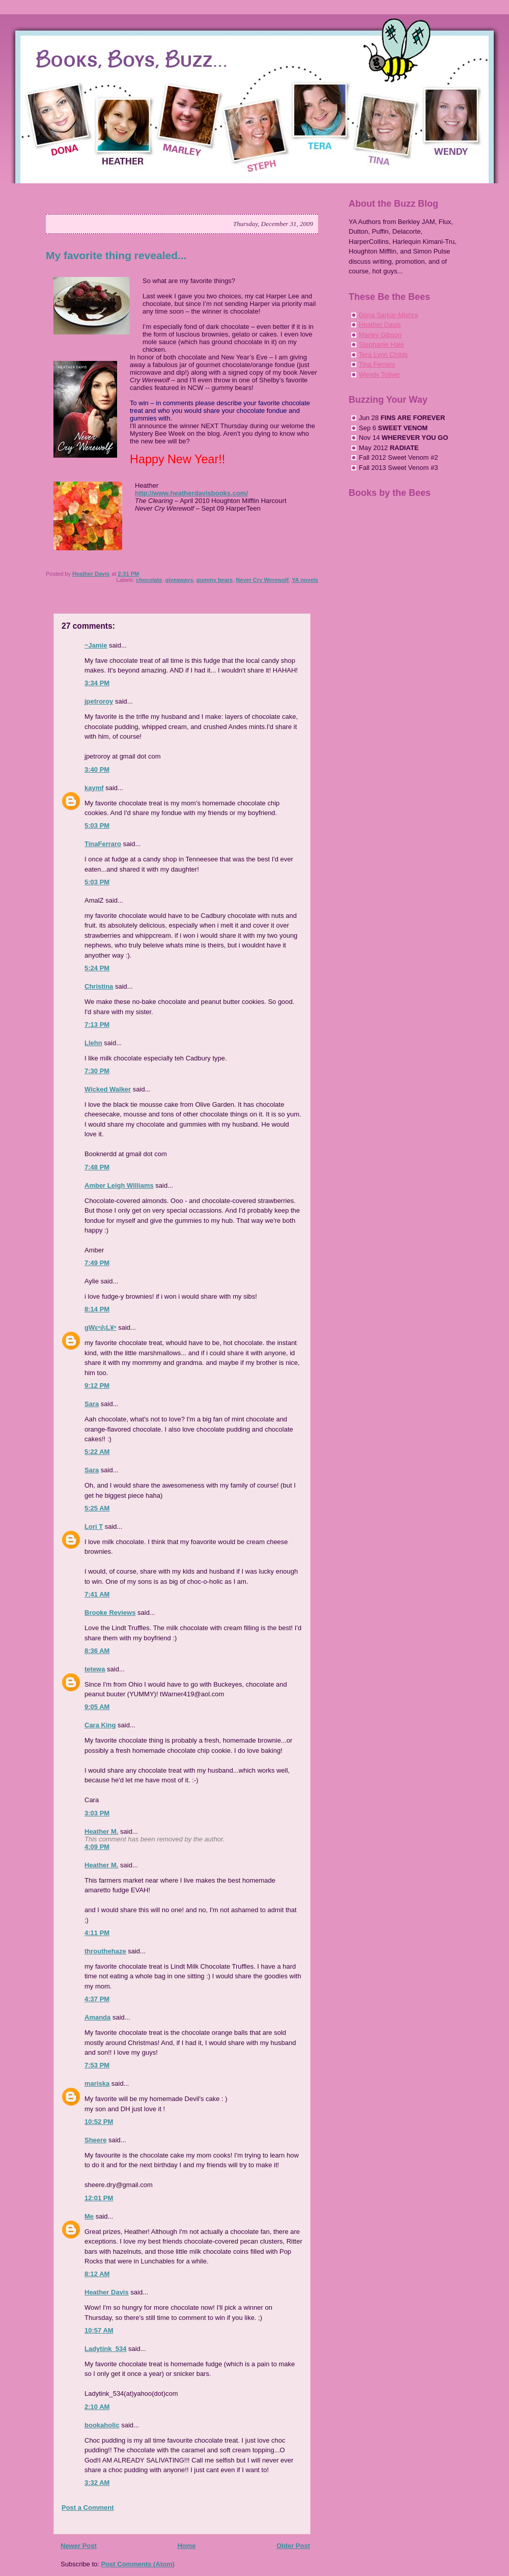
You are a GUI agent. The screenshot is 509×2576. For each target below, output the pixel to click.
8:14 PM (96, 1309)
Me (89, 2216)
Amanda (97, 2017)
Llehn (93, 1043)
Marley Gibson (380, 335)
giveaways (179, 580)
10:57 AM (99, 2330)
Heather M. (101, 1831)
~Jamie (95, 645)
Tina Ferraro (377, 364)
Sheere (95, 2140)
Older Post (293, 2546)
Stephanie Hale (381, 344)
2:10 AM (96, 2407)
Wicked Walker (107, 1089)
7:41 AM (96, 1594)
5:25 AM (96, 1508)
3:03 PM (96, 1813)
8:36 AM (96, 1651)
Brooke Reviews (109, 1612)
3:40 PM (96, 769)
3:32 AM (96, 2482)
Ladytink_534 (105, 2349)
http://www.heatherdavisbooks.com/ (191, 493)
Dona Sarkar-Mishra (388, 315)
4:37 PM (96, 1999)
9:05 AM (96, 1707)
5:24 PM (96, 968)
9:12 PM (96, 1385)
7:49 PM (96, 1263)
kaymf (94, 788)
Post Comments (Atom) (138, 2564)
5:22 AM (96, 1451)
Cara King (100, 1725)
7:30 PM (96, 1071)
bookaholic (102, 2425)
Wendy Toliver (379, 374)
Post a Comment (88, 2507)
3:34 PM (96, 683)
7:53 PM (96, 2065)
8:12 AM (96, 2274)
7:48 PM (96, 1167)
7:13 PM (96, 1024)
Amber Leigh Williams (119, 1185)
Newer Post (79, 2546)
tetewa (94, 1669)
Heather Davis (106, 2292)
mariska (96, 2083)
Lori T (93, 1526)
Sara (91, 1404)
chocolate (149, 580)
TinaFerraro (102, 844)
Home (186, 2546)
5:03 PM (96, 825)
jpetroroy (98, 701)
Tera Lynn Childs (383, 354)
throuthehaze (105, 1951)
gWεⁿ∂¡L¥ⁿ (100, 1327)
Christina (98, 986)
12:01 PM (98, 2198)
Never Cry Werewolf (262, 580)
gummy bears (214, 580)
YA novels (305, 580)
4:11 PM (96, 1933)
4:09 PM (96, 1847)
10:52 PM (98, 2121)
